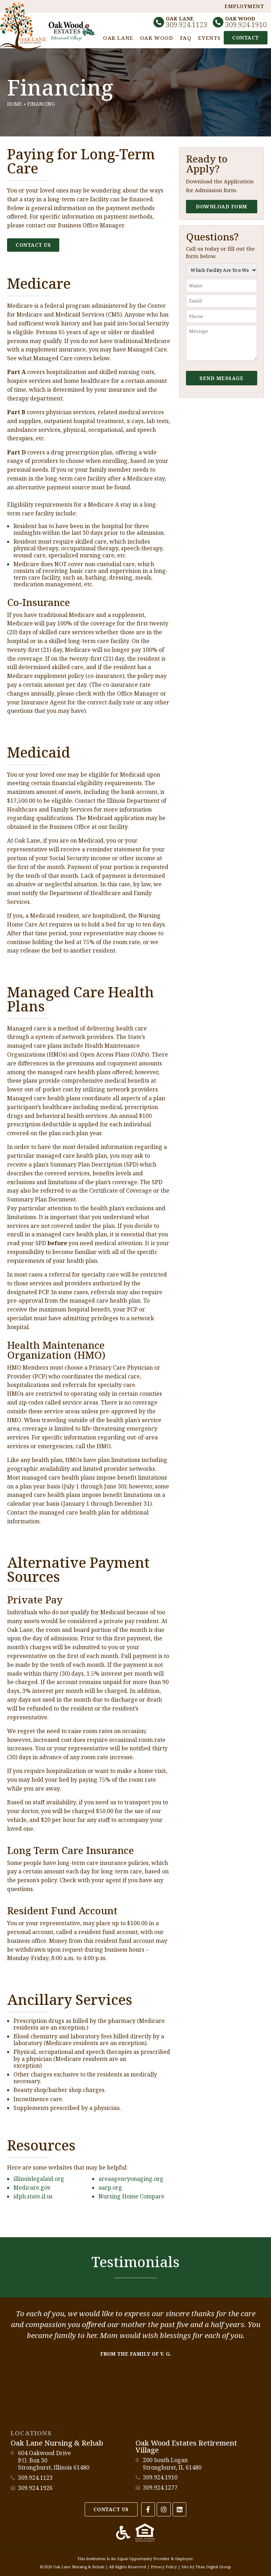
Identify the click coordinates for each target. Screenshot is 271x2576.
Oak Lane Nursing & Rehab (57, 2443)
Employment (244, 6)
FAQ (186, 37)
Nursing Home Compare (131, 2196)
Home (14, 103)
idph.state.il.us (33, 2196)
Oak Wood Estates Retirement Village (186, 2446)
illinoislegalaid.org (38, 2179)
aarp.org (110, 2187)
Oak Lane (180, 18)
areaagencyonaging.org (130, 2179)
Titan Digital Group (213, 2566)
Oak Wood (240, 18)
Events (209, 37)
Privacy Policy (164, 2566)
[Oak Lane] (158, 22)
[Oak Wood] (218, 22)
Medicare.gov (31, 2187)
